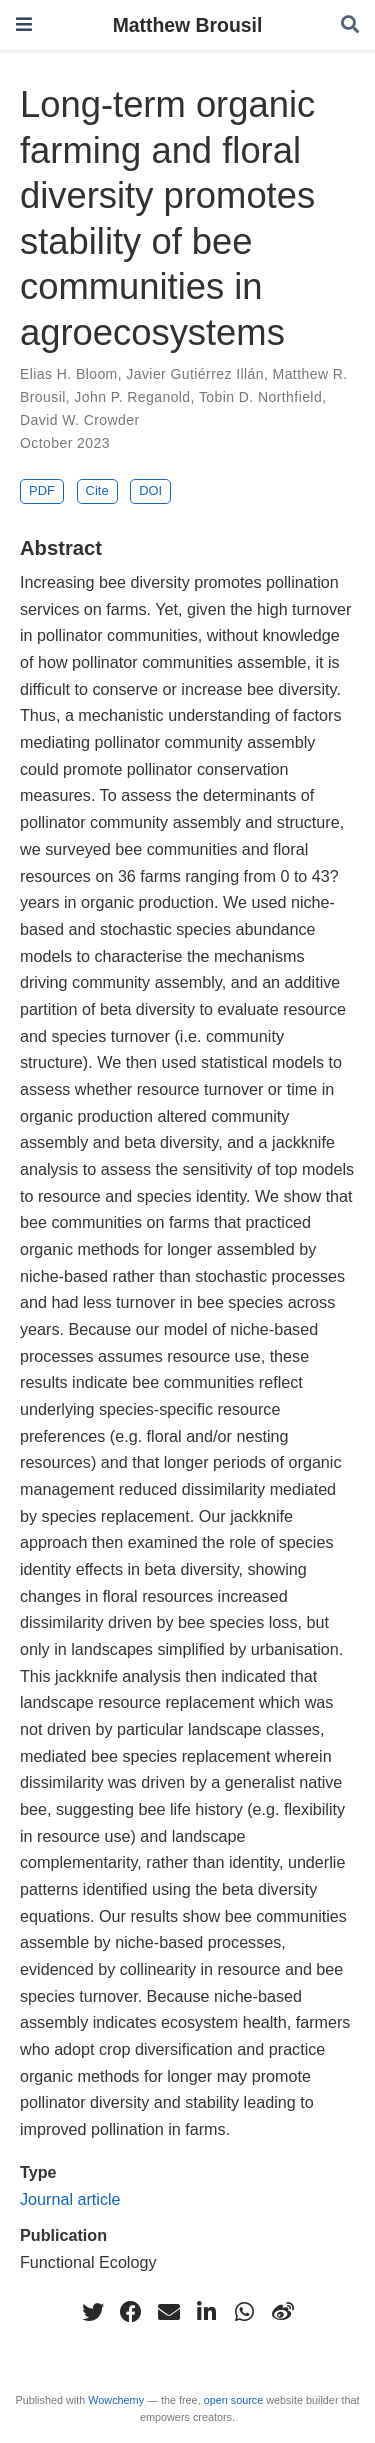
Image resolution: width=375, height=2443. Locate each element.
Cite (97, 490)
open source (234, 2400)
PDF (42, 490)
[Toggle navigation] (24, 24)
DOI (150, 490)
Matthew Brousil (188, 25)
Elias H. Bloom (69, 374)
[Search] (350, 25)
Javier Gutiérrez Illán (195, 374)
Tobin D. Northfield (260, 397)
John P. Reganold (132, 397)
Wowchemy (116, 2400)
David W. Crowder (80, 420)
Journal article (70, 2199)
